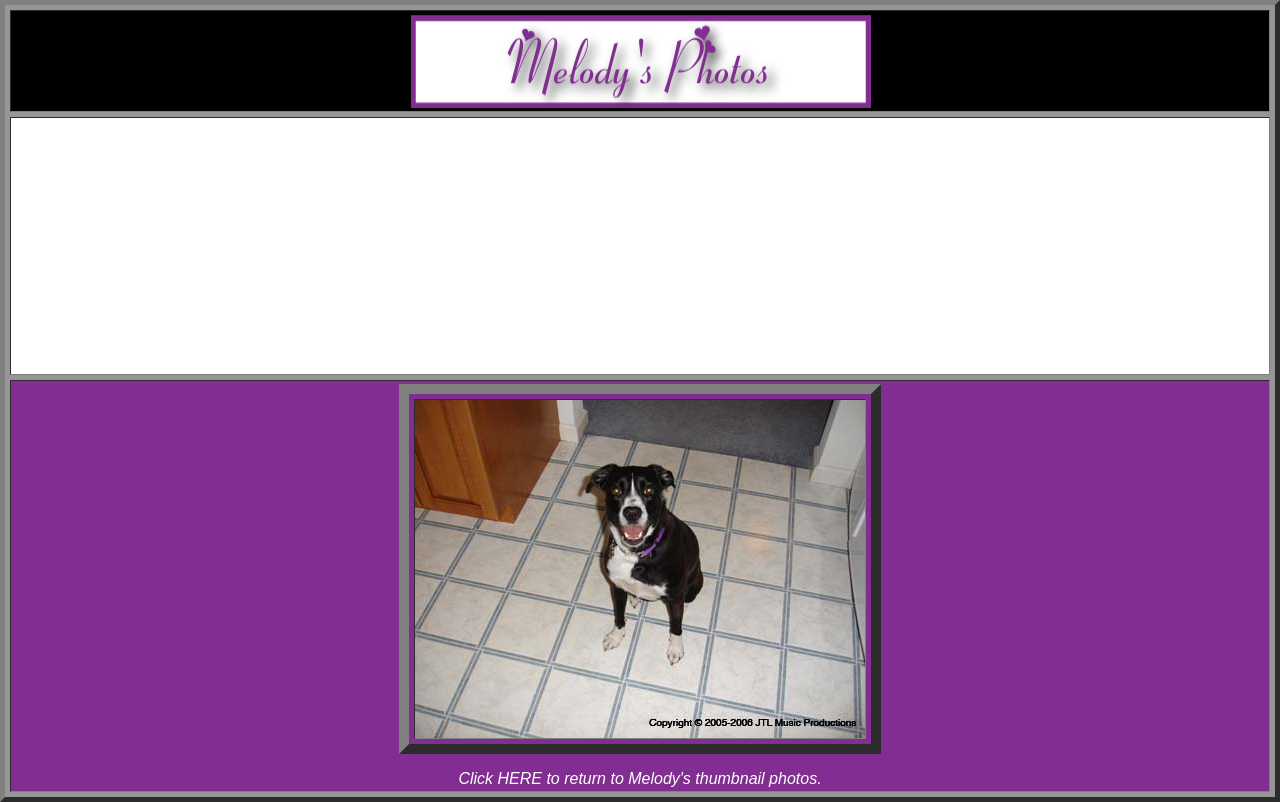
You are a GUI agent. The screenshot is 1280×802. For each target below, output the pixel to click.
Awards (660, 165)
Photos (660, 237)
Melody (680, 183)
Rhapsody (680, 219)
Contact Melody (660, 345)
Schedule (660, 147)
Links (660, 327)
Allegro (680, 201)
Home (659, 129)
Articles (660, 309)
